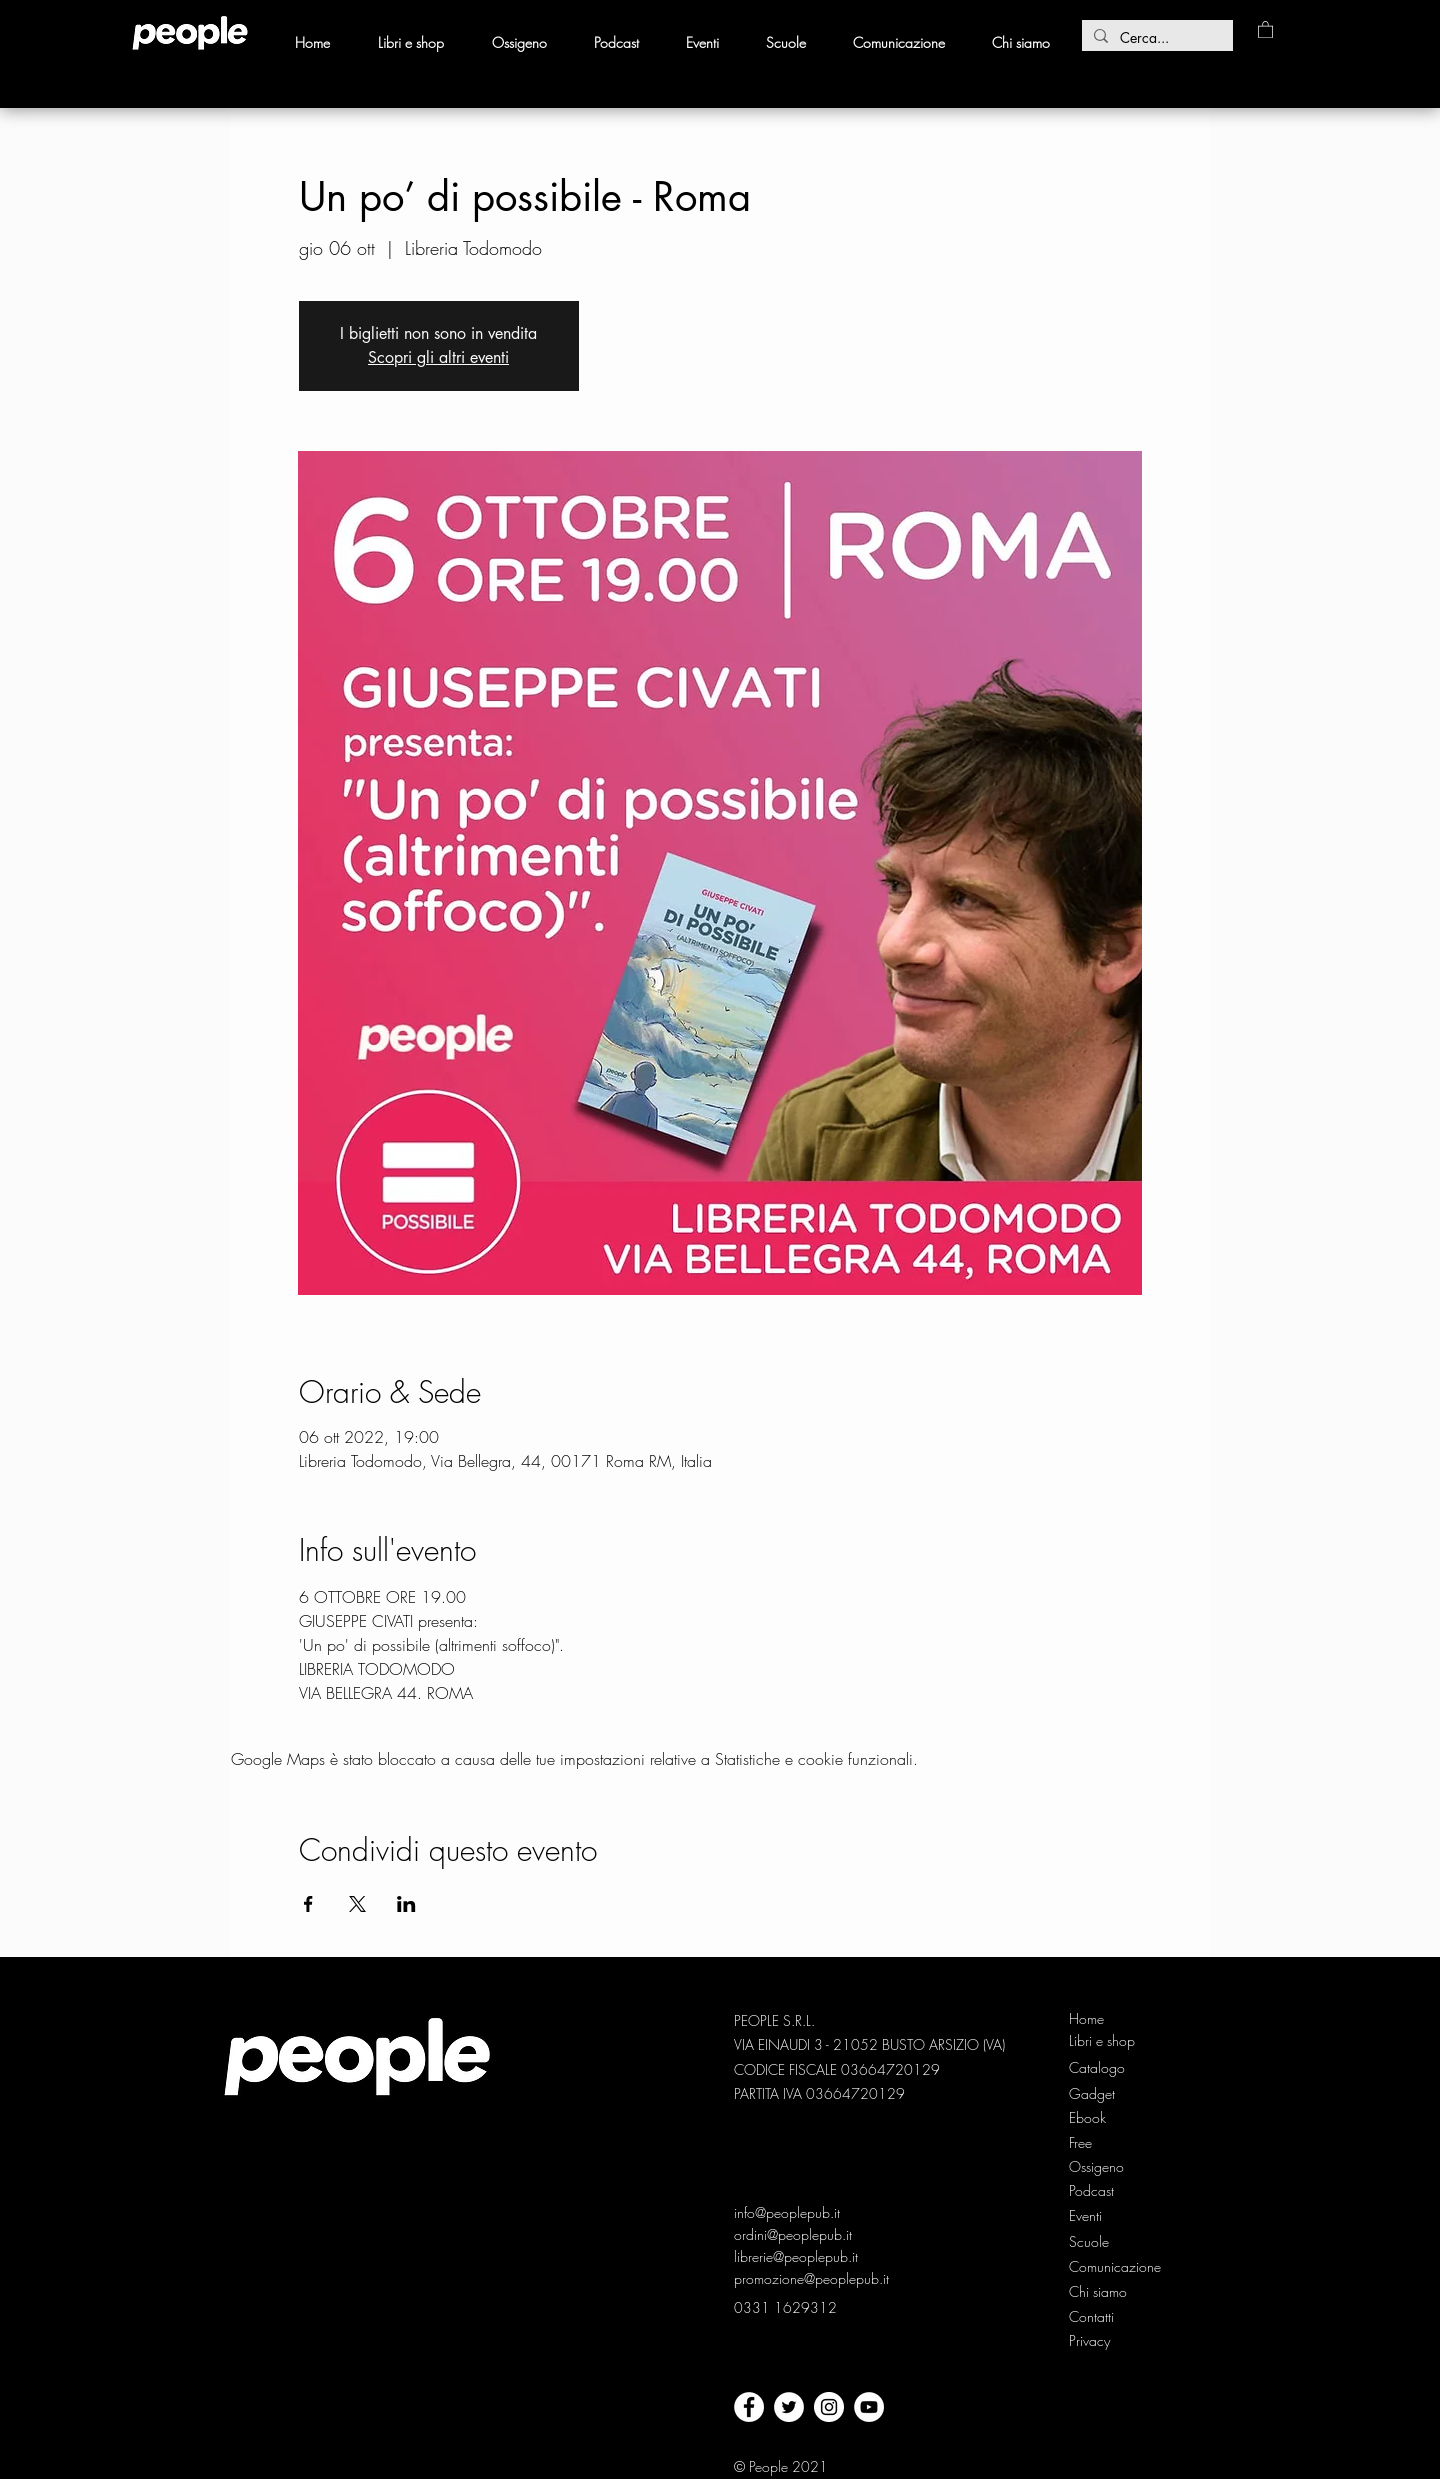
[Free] (1102, 2143)
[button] (1265, 29)
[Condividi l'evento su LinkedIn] (406, 1904)
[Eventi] (1087, 2216)
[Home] (1102, 2019)
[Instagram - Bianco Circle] (829, 2407)
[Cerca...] (1155, 38)
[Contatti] (1092, 2317)
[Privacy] (1091, 2341)
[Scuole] (1089, 2242)
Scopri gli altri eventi (438, 357)
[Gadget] (1102, 2094)
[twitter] (789, 2407)
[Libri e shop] (1104, 2041)
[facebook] (749, 2407)
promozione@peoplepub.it (811, 2278)
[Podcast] (1102, 2191)
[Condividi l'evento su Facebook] (308, 1904)
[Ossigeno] (1102, 2167)
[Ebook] (1102, 2118)
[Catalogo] (1102, 2068)
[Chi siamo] (1102, 2292)
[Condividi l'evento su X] (357, 1904)
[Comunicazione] (1116, 2267)
